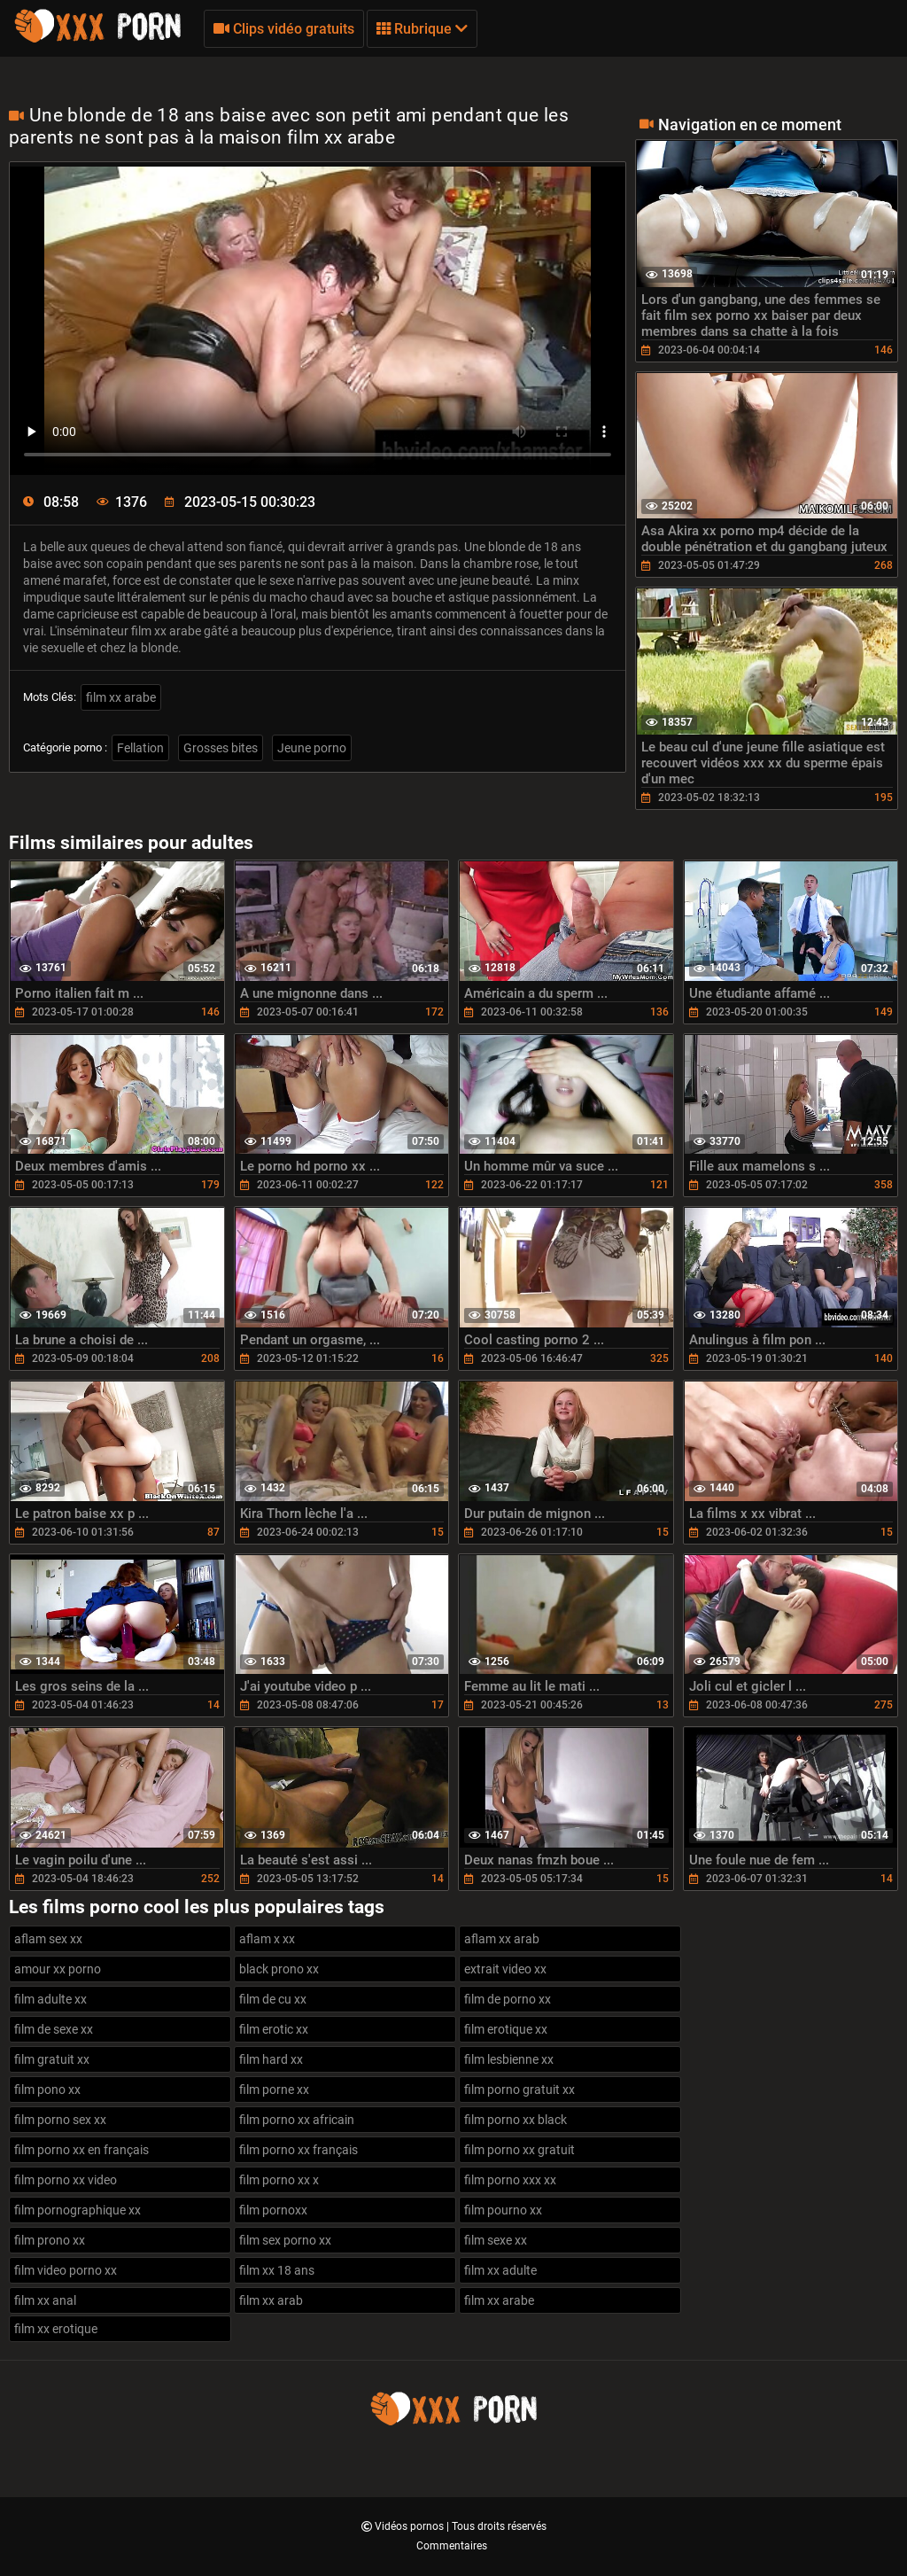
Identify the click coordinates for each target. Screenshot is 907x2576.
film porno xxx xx (510, 2180)
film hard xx (271, 2059)
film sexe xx (495, 2240)
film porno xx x (279, 2180)
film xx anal (45, 2300)
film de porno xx (507, 1999)
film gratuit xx (51, 2059)
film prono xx (49, 2240)
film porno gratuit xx (519, 2089)
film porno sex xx (60, 2120)
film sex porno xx (285, 2240)
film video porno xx (65, 2270)
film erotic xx (273, 2029)
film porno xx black (515, 2120)
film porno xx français (298, 2150)
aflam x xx (267, 1939)
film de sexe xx (53, 2029)
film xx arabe (121, 697)
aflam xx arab (501, 1939)
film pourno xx (503, 2210)
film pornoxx (273, 2210)
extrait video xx (505, 1969)
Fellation (140, 748)
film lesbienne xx (509, 2059)
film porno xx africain (296, 2120)
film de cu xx (272, 1999)
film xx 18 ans (276, 2270)
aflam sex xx (48, 1939)
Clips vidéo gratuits (283, 28)
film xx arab (271, 2300)
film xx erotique (55, 2329)
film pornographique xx (77, 2210)
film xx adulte (500, 2270)
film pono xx (47, 2089)
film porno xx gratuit (519, 2150)
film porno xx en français (81, 2150)
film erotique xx (505, 2029)
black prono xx (279, 1969)
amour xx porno (57, 1969)
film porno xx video (65, 2180)
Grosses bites (220, 748)
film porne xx (274, 2089)
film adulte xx (50, 1999)
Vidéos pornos (410, 2526)
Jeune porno (311, 748)
